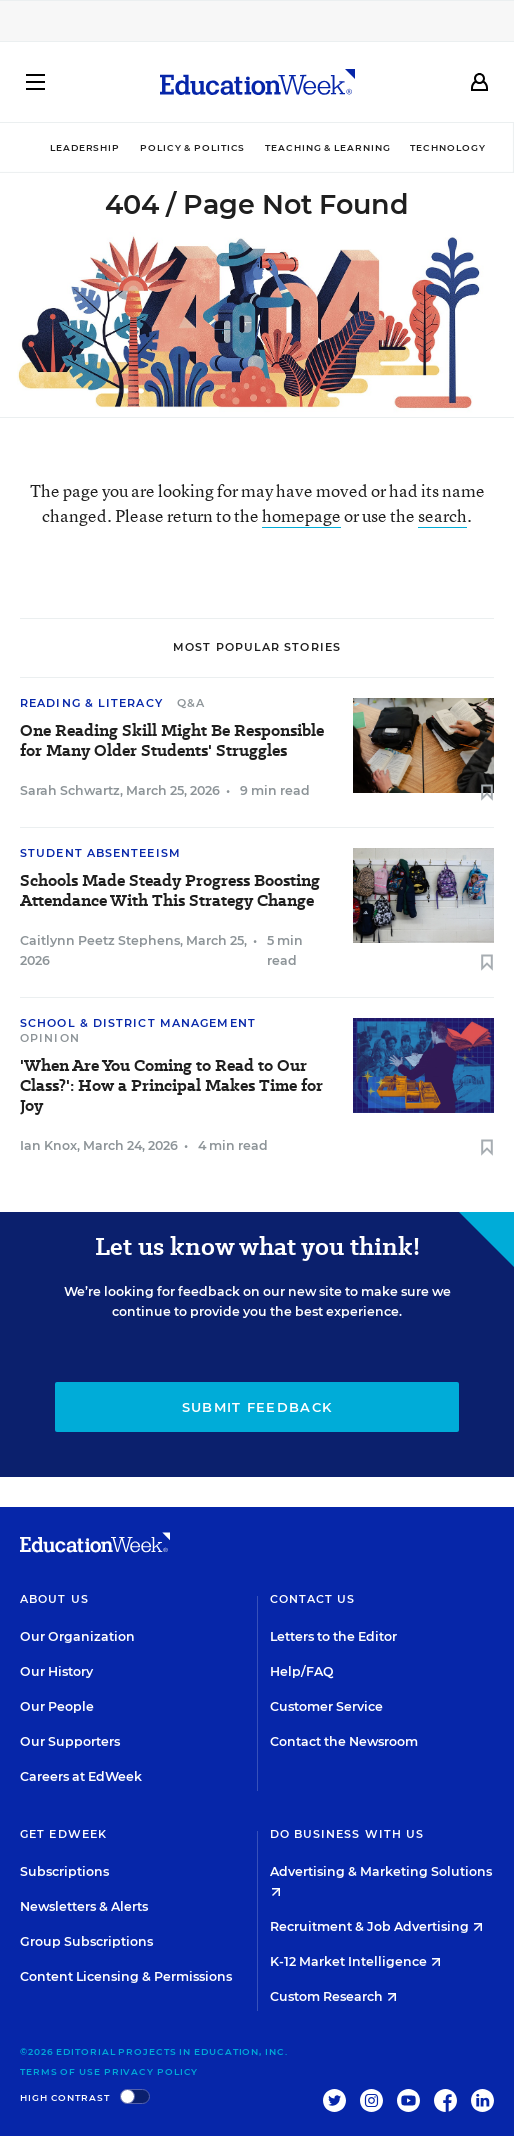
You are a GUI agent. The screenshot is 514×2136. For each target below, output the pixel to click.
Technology (447, 147)
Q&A (191, 703)
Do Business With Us (347, 1834)
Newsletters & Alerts (84, 1906)
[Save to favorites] (487, 793)
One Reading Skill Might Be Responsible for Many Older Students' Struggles (172, 741)
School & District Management (138, 1023)
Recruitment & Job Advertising (376, 1926)
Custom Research (333, 1996)
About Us (54, 1599)
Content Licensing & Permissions (126, 1976)
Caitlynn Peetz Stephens (100, 940)
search (442, 515)
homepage (301, 515)
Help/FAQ (302, 1671)
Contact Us (313, 1599)
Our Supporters (70, 1741)
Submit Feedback (257, 1407)
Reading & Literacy (91, 703)
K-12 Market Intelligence (355, 1961)
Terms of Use (60, 2071)
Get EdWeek (63, 1834)
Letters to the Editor (333, 1636)
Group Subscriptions (86, 1941)
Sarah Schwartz (70, 790)
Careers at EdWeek (81, 1776)
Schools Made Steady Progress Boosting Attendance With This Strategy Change (170, 891)
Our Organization (77, 1636)
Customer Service (326, 1706)
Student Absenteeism (100, 853)
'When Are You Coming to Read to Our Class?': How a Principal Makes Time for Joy (171, 1086)
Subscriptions (64, 1871)
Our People (57, 1706)
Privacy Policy (151, 2071)
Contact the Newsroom (344, 1741)
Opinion (50, 1038)
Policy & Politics (192, 147)
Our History (56, 1671)
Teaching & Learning (327, 147)
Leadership (85, 147)
